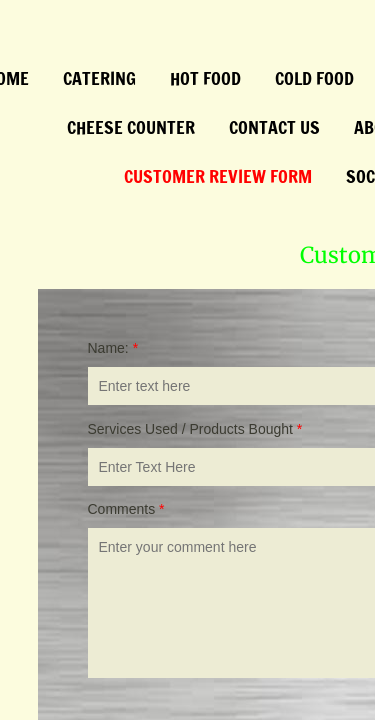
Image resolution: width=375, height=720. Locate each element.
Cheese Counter (131, 127)
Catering (99, 78)
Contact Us (274, 127)
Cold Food (314, 78)
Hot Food (205, 78)
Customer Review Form (218, 176)
